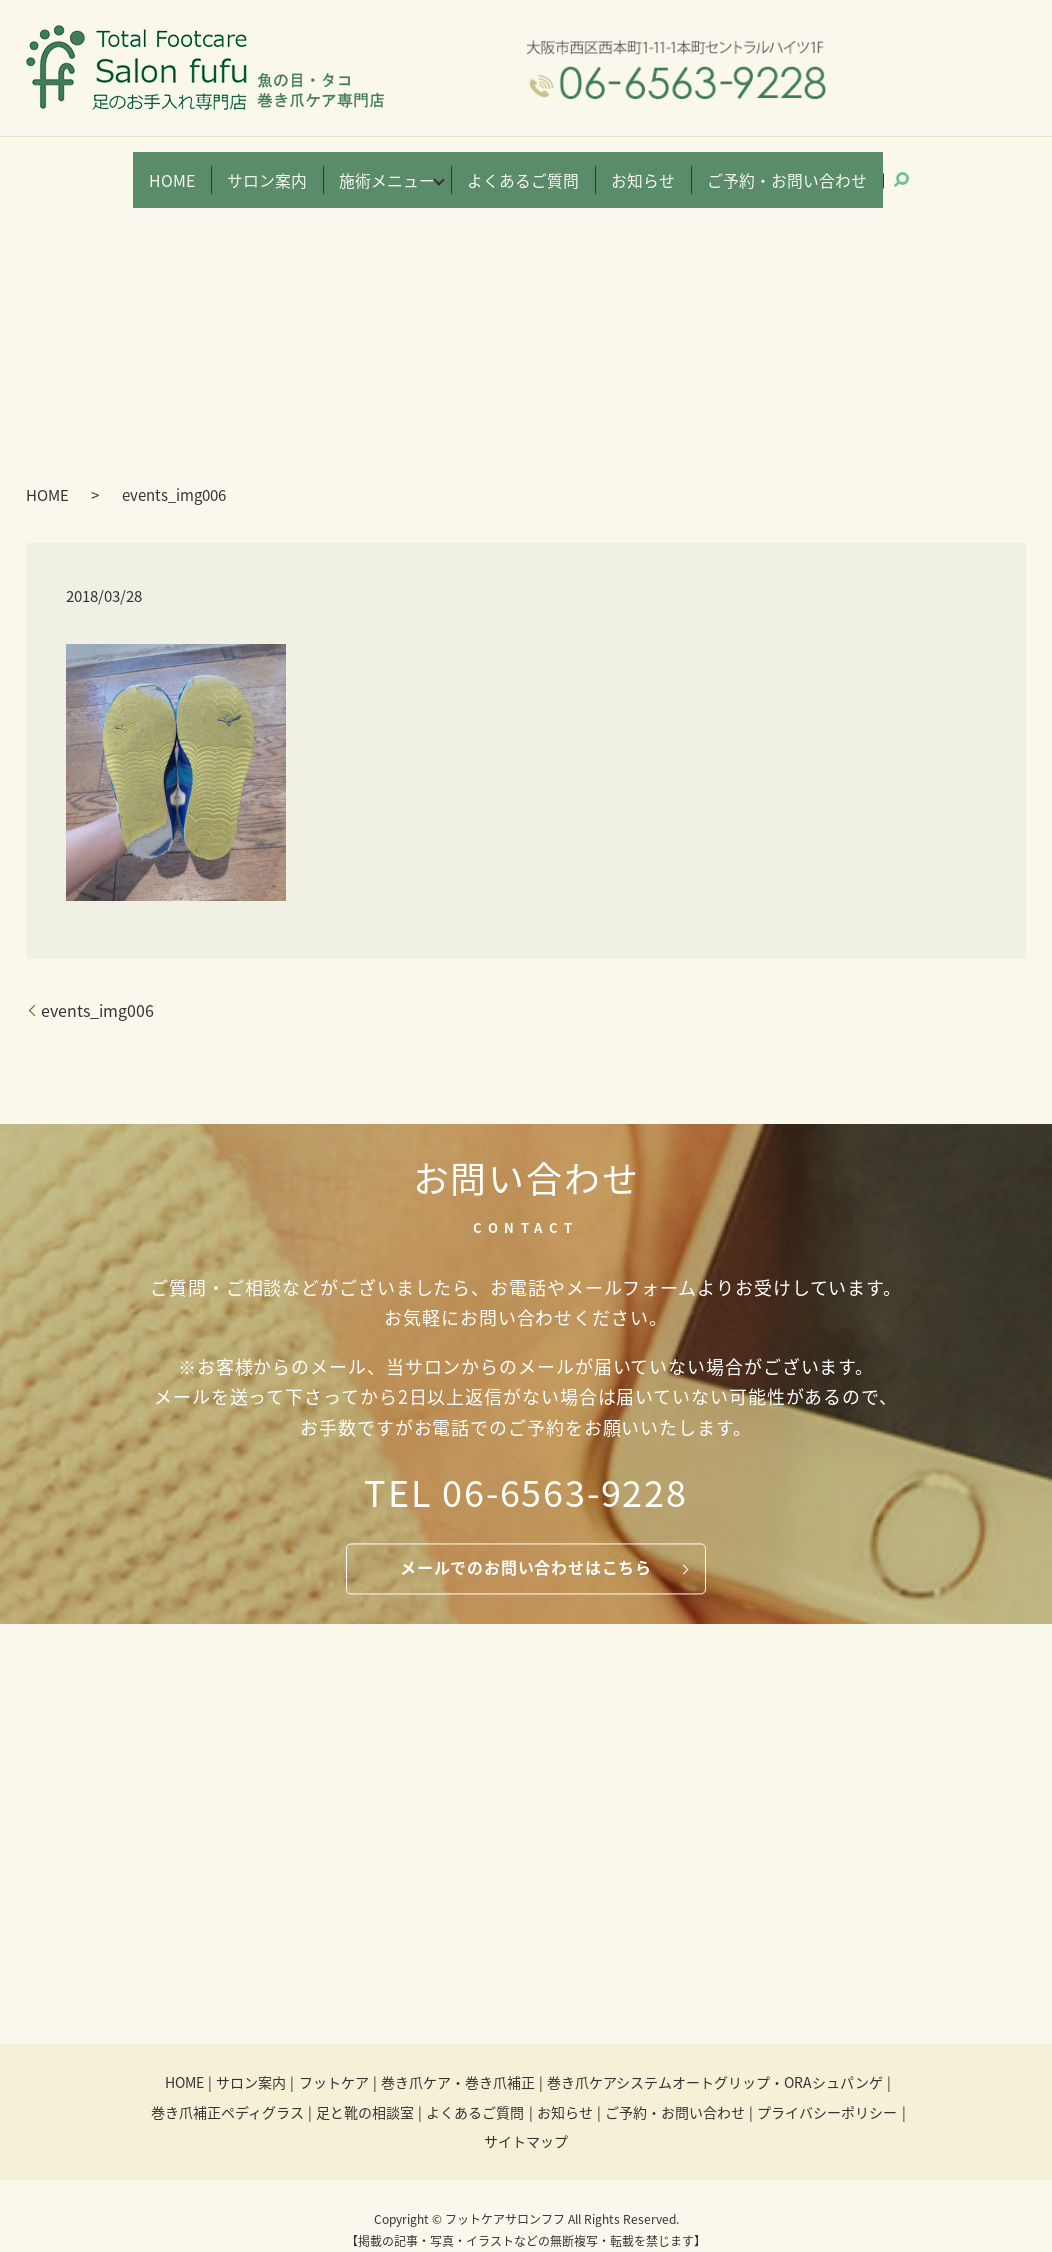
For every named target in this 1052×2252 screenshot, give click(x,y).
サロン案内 (310, 170)
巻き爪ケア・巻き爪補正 (458, 2058)
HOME (226, 170)
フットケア (334, 2058)
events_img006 (97, 986)
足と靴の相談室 (365, 2087)
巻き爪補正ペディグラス (227, 2087)
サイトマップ (526, 2117)
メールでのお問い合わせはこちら (526, 1543)
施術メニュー (412, 170)
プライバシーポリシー (827, 2087)
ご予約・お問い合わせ (748, 170)
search (853, 168)
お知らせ (628, 170)
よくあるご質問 (526, 170)
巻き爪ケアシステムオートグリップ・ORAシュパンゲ (715, 2058)
